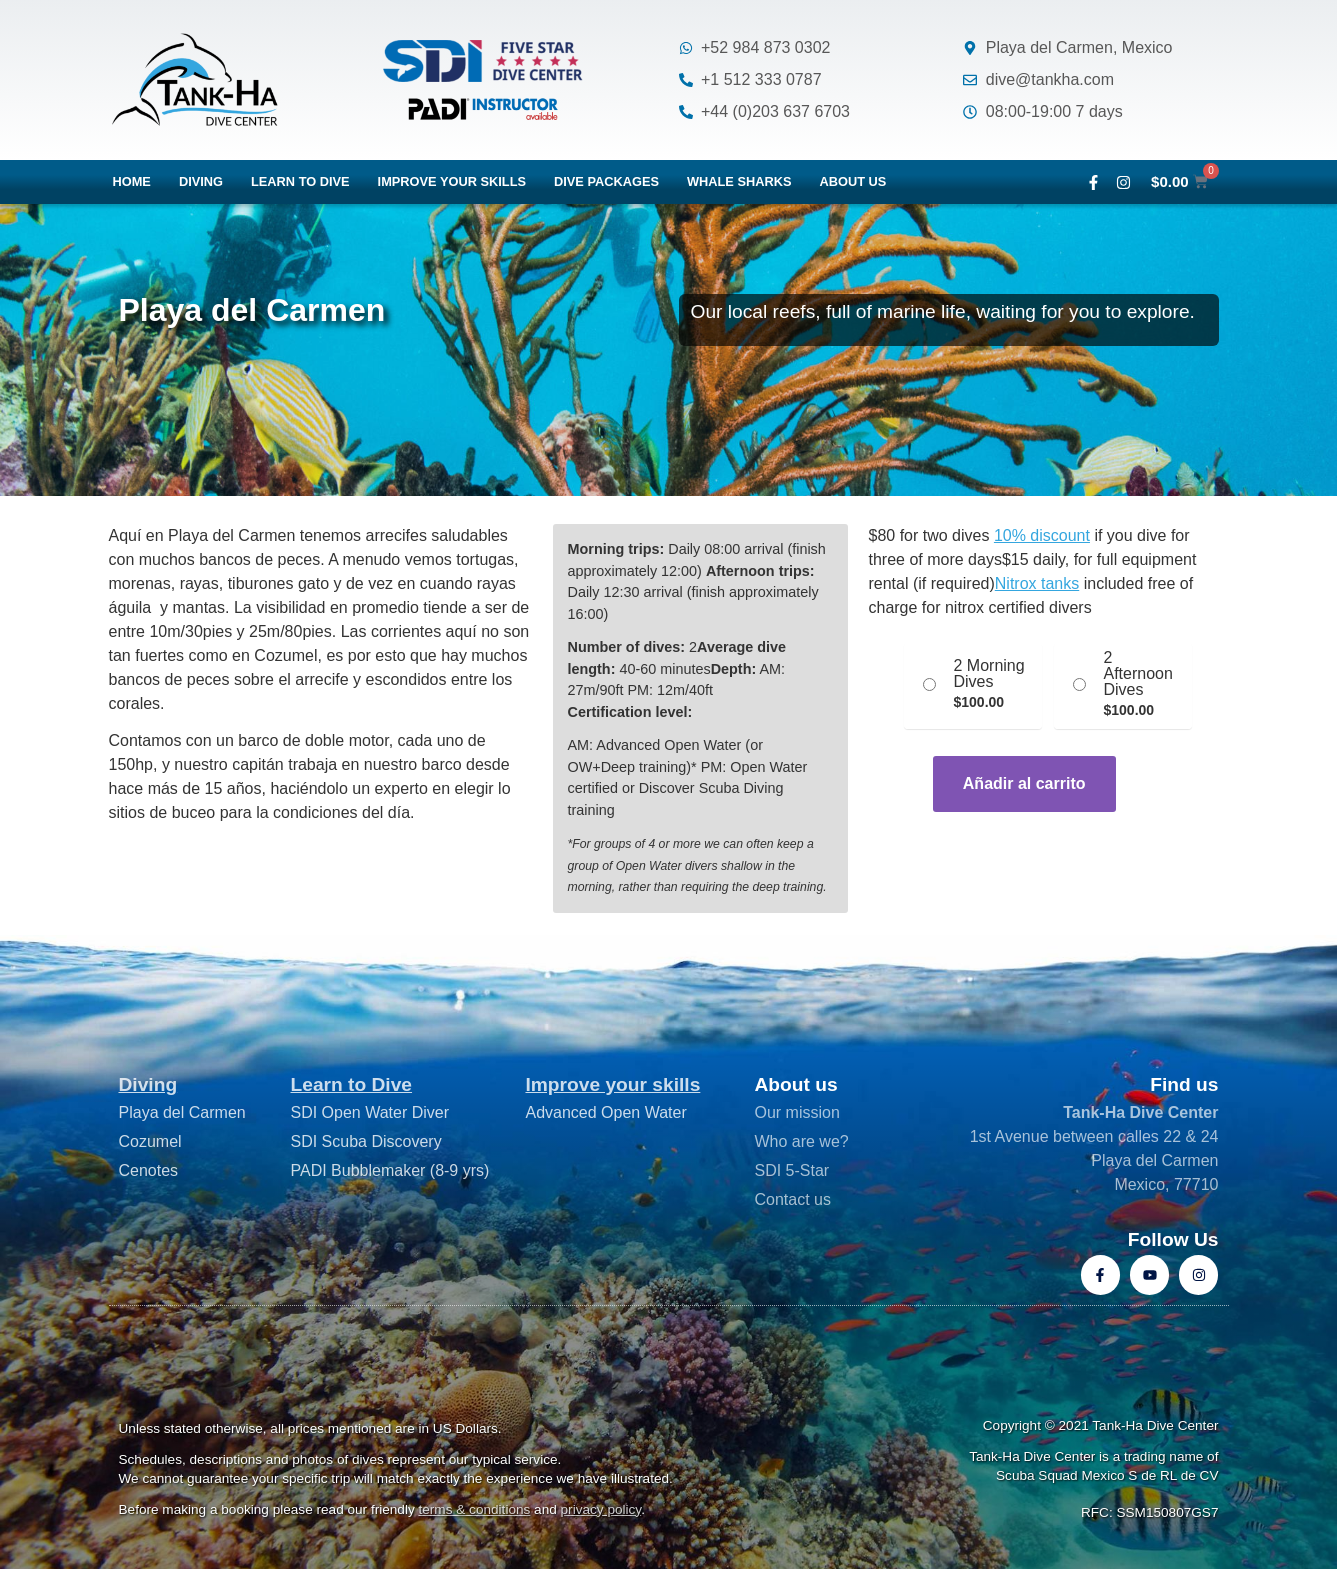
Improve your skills (452, 181)
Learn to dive (300, 181)
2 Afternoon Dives (1137, 674)
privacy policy (601, 1509)
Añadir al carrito (1024, 783)
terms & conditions (475, 1509)
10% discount (1042, 535)
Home (132, 181)
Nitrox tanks (1037, 583)
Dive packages (606, 181)
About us (853, 181)
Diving (201, 181)
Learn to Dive (351, 1084)
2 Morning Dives (988, 674)
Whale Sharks (739, 181)
